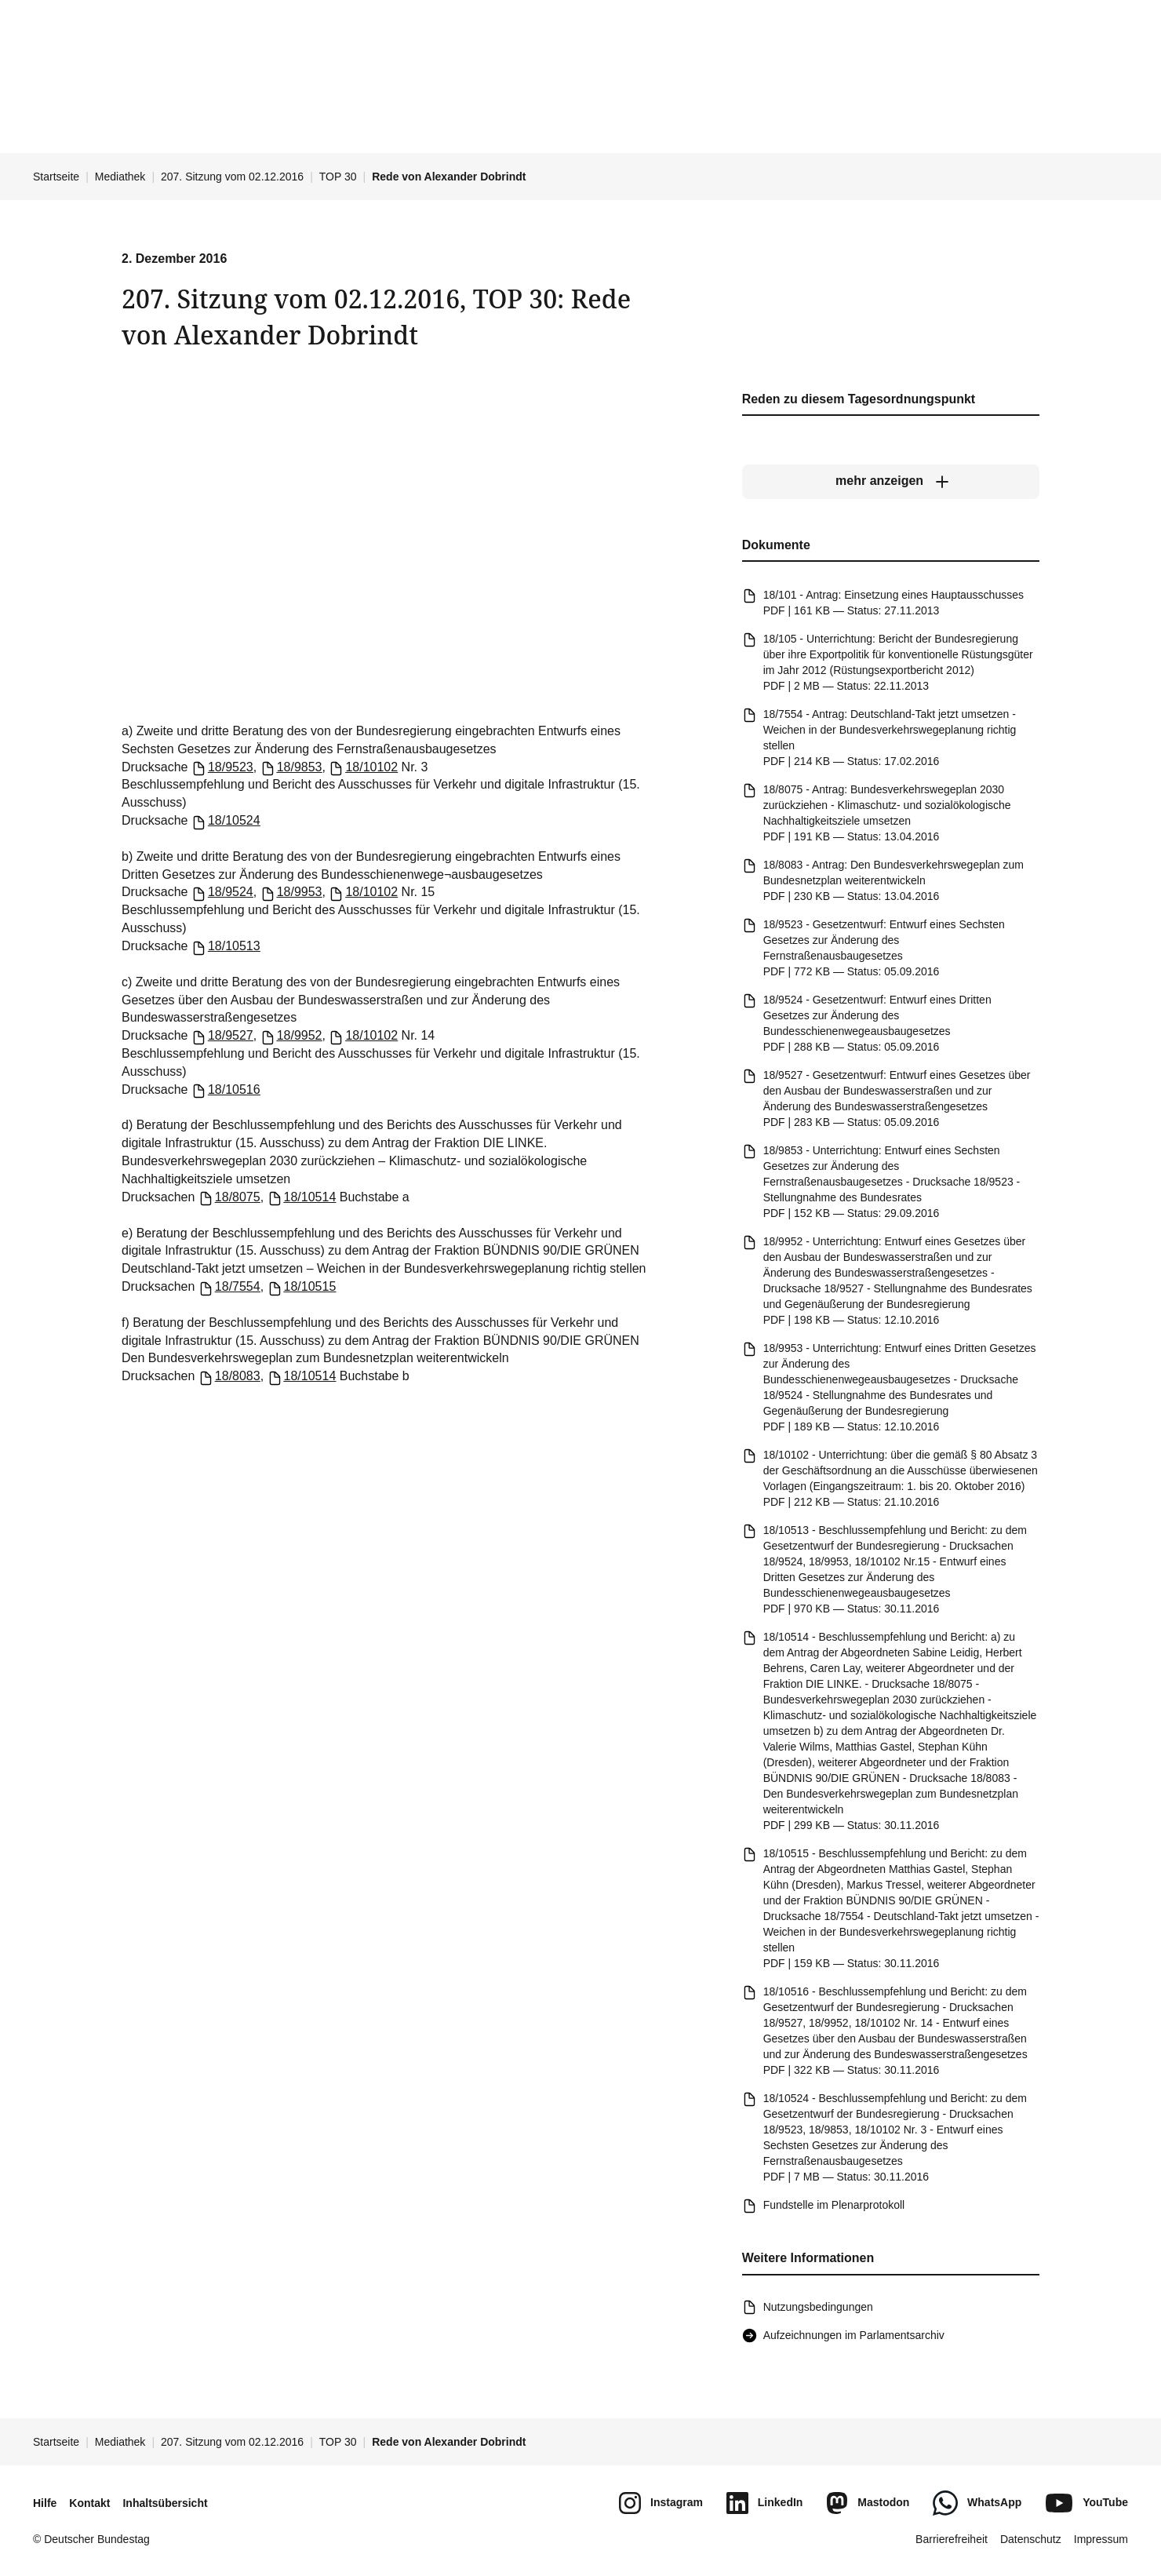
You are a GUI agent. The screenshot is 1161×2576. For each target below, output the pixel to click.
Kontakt (89, 2503)
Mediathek (120, 176)
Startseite (56, 176)
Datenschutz (1030, 2539)
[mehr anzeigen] (890, 482)
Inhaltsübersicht (164, 2503)
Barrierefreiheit (951, 2539)
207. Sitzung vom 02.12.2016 (232, 176)
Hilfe (44, 2503)
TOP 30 (338, 176)
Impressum (1101, 2539)
